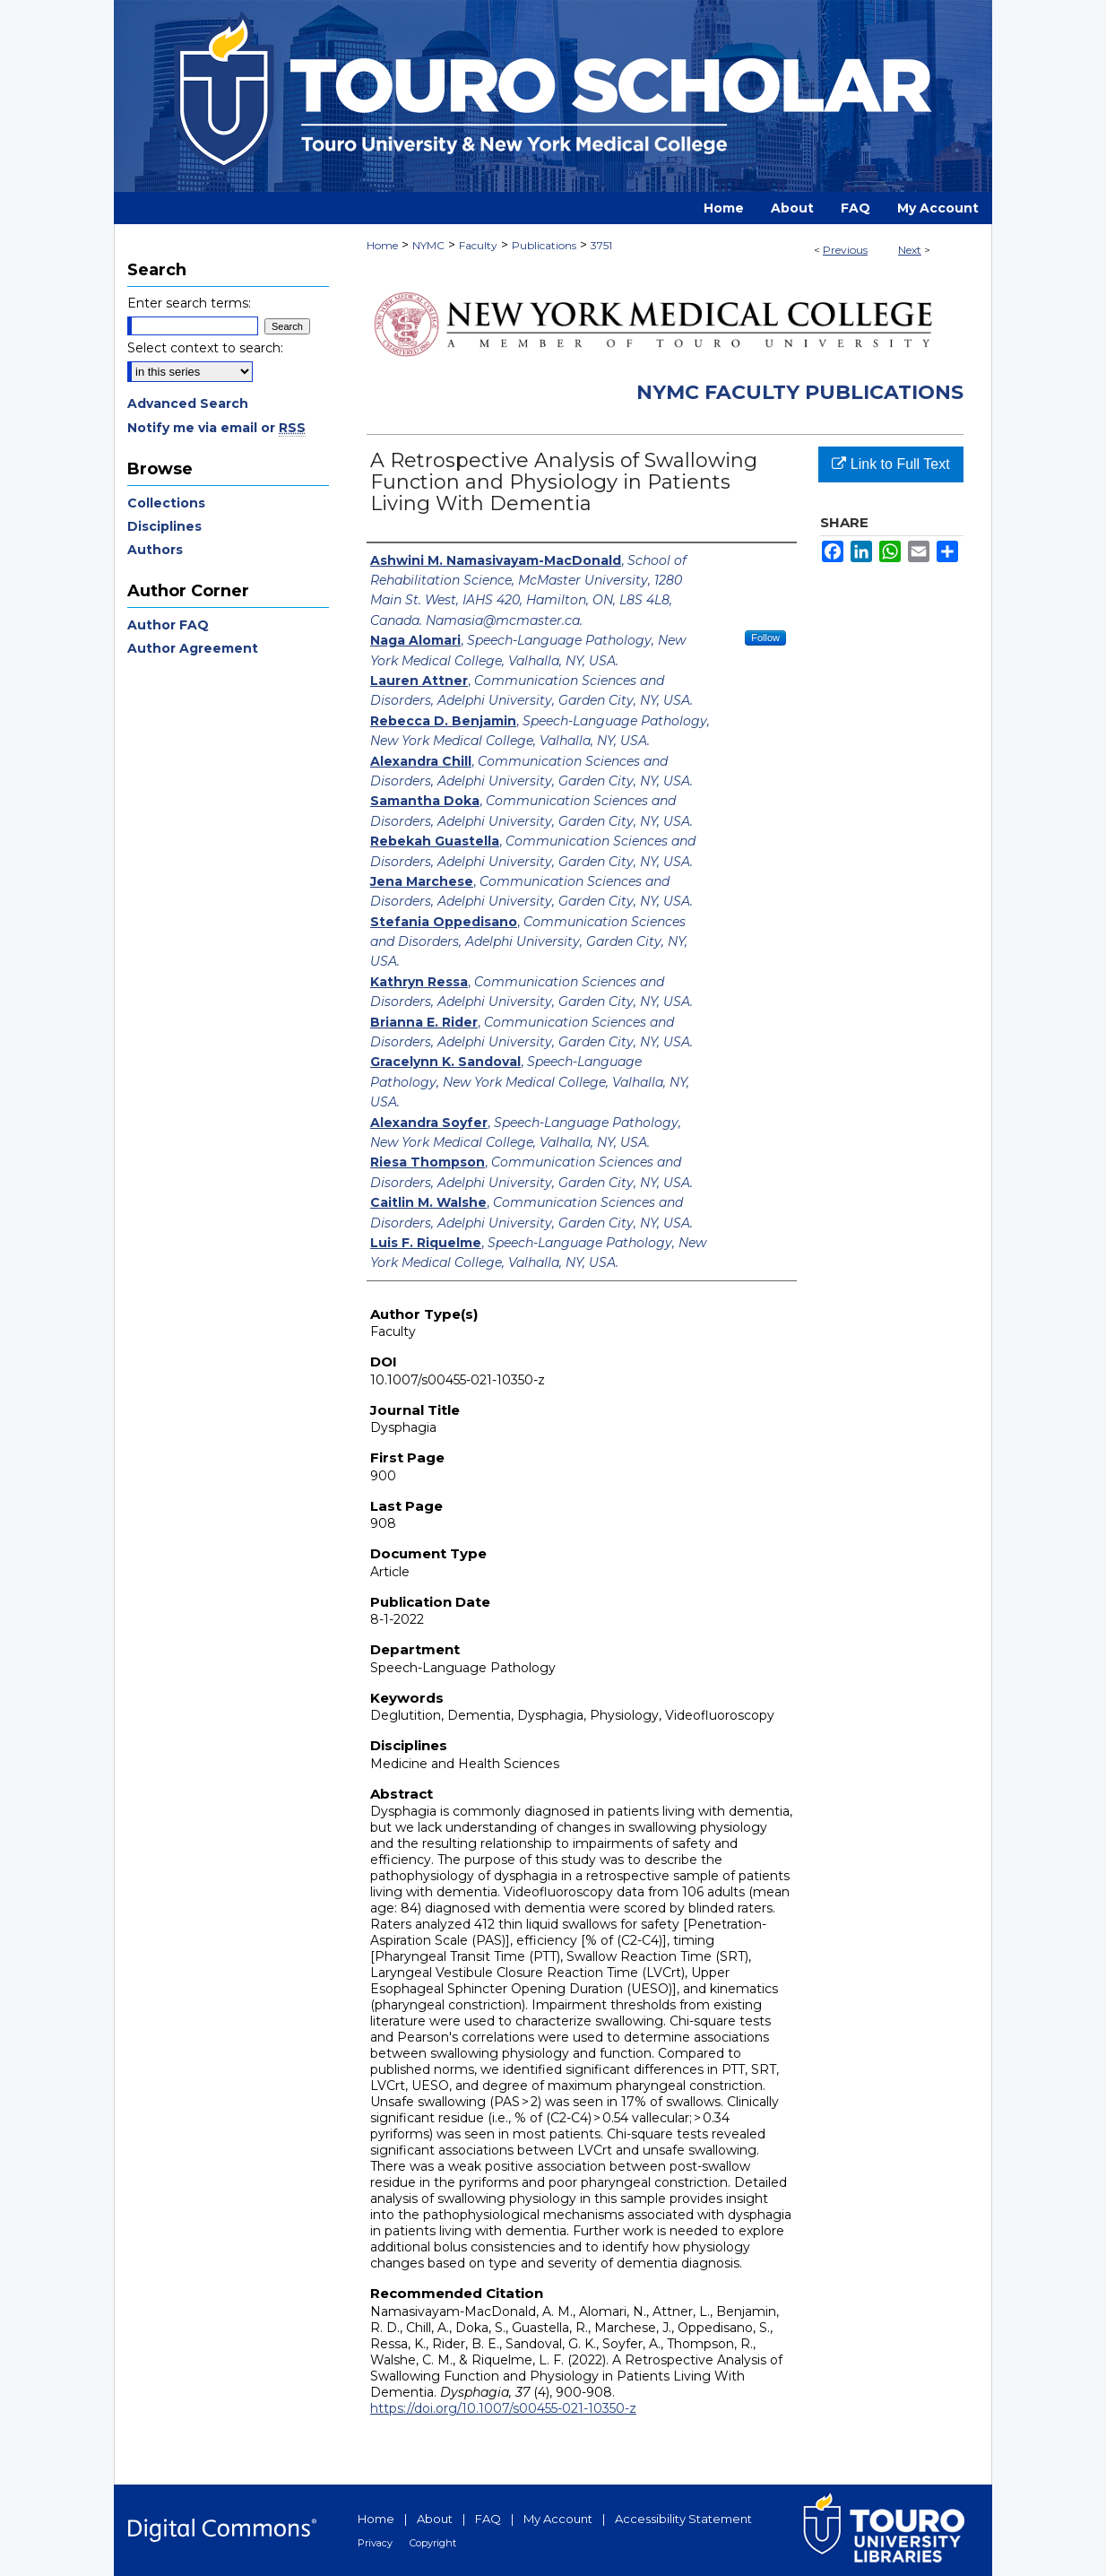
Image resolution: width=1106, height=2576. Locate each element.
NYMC (428, 245)
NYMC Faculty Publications (799, 392)
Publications (544, 245)
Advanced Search (187, 403)
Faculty (478, 245)
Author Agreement (192, 648)
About (435, 2518)
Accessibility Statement (683, 2518)
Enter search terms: (189, 303)
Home (382, 245)
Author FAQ (168, 625)
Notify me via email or (216, 428)
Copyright (433, 2543)
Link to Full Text (890, 464)
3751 (601, 245)
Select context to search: (205, 348)
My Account (557, 2518)
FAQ (488, 2518)
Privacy (375, 2543)
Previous (845, 249)
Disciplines (164, 526)
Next (909, 249)
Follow (765, 637)
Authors (155, 550)
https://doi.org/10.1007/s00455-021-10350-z (503, 2408)
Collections (166, 503)
